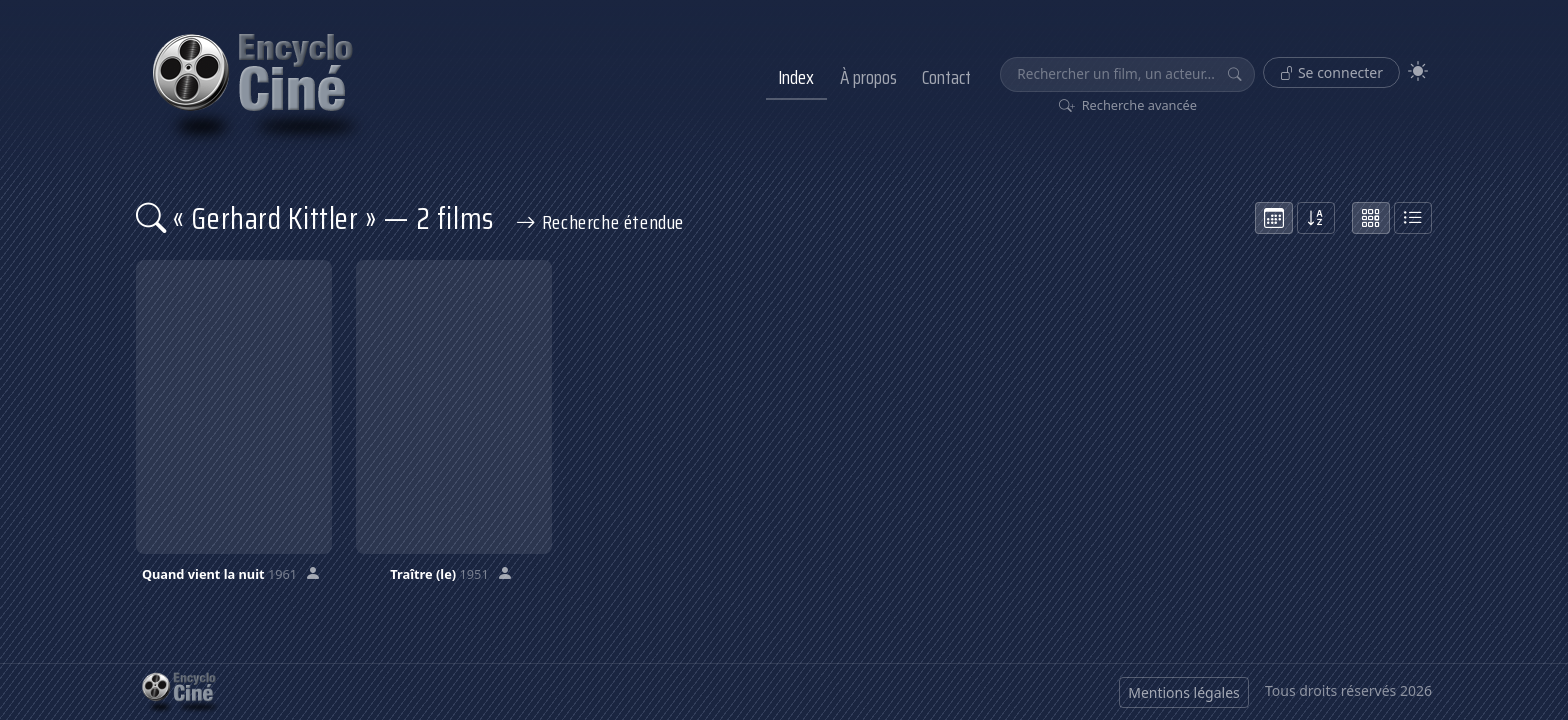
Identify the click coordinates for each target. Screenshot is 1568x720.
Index (796, 77)
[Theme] (1418, 71)
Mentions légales (1184, 692)
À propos (868, 77)
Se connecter (1331, 72)
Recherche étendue (600, 222)
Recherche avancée (1128, 105)
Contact (946, 77)
